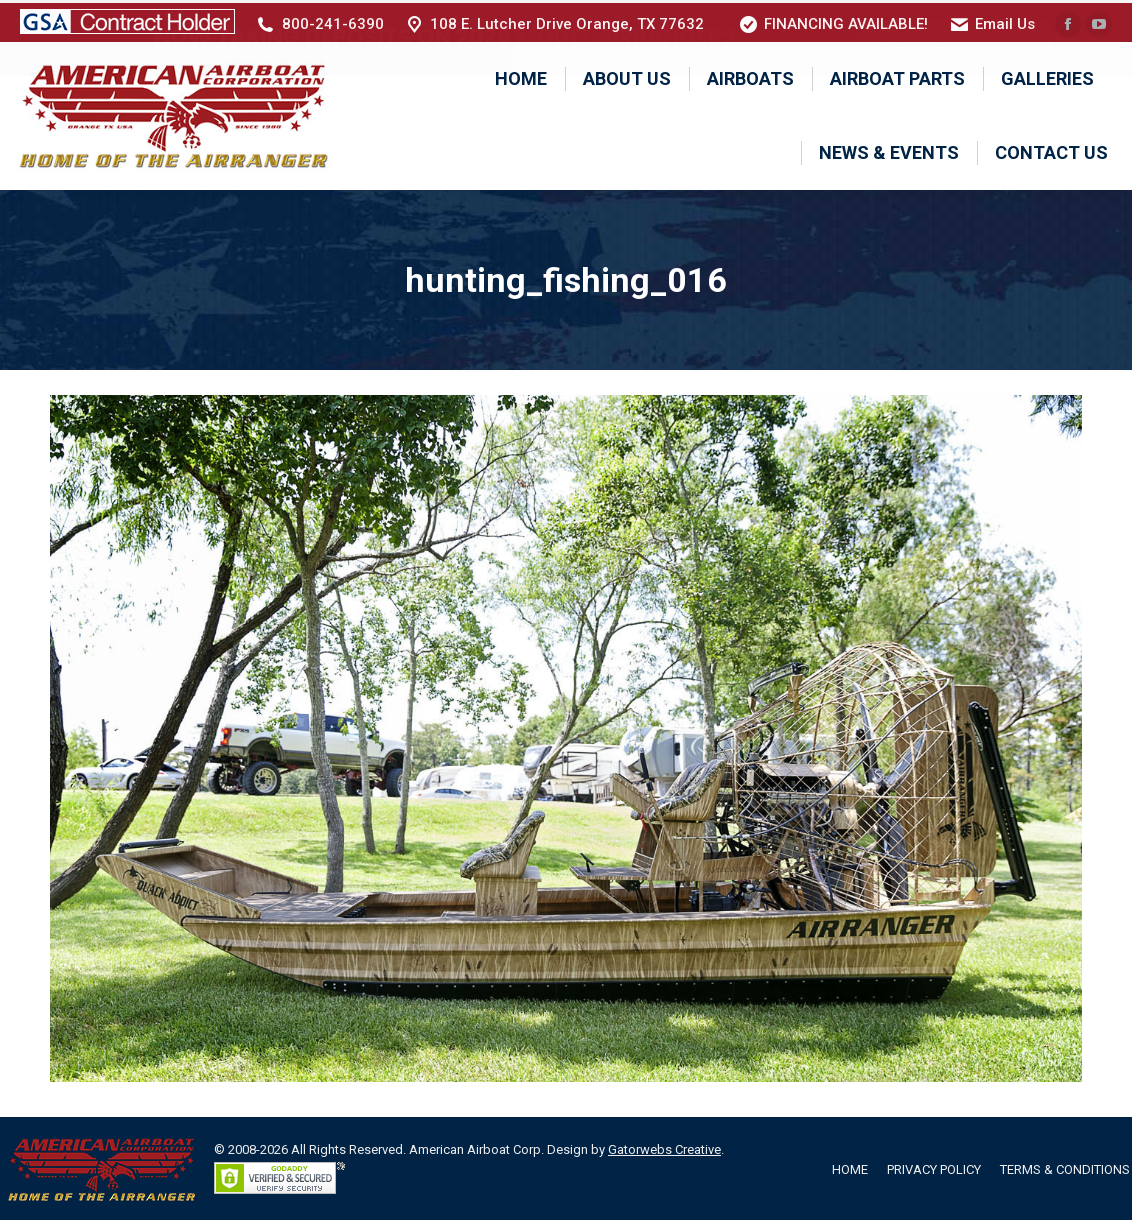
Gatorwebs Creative (664, 1147)
